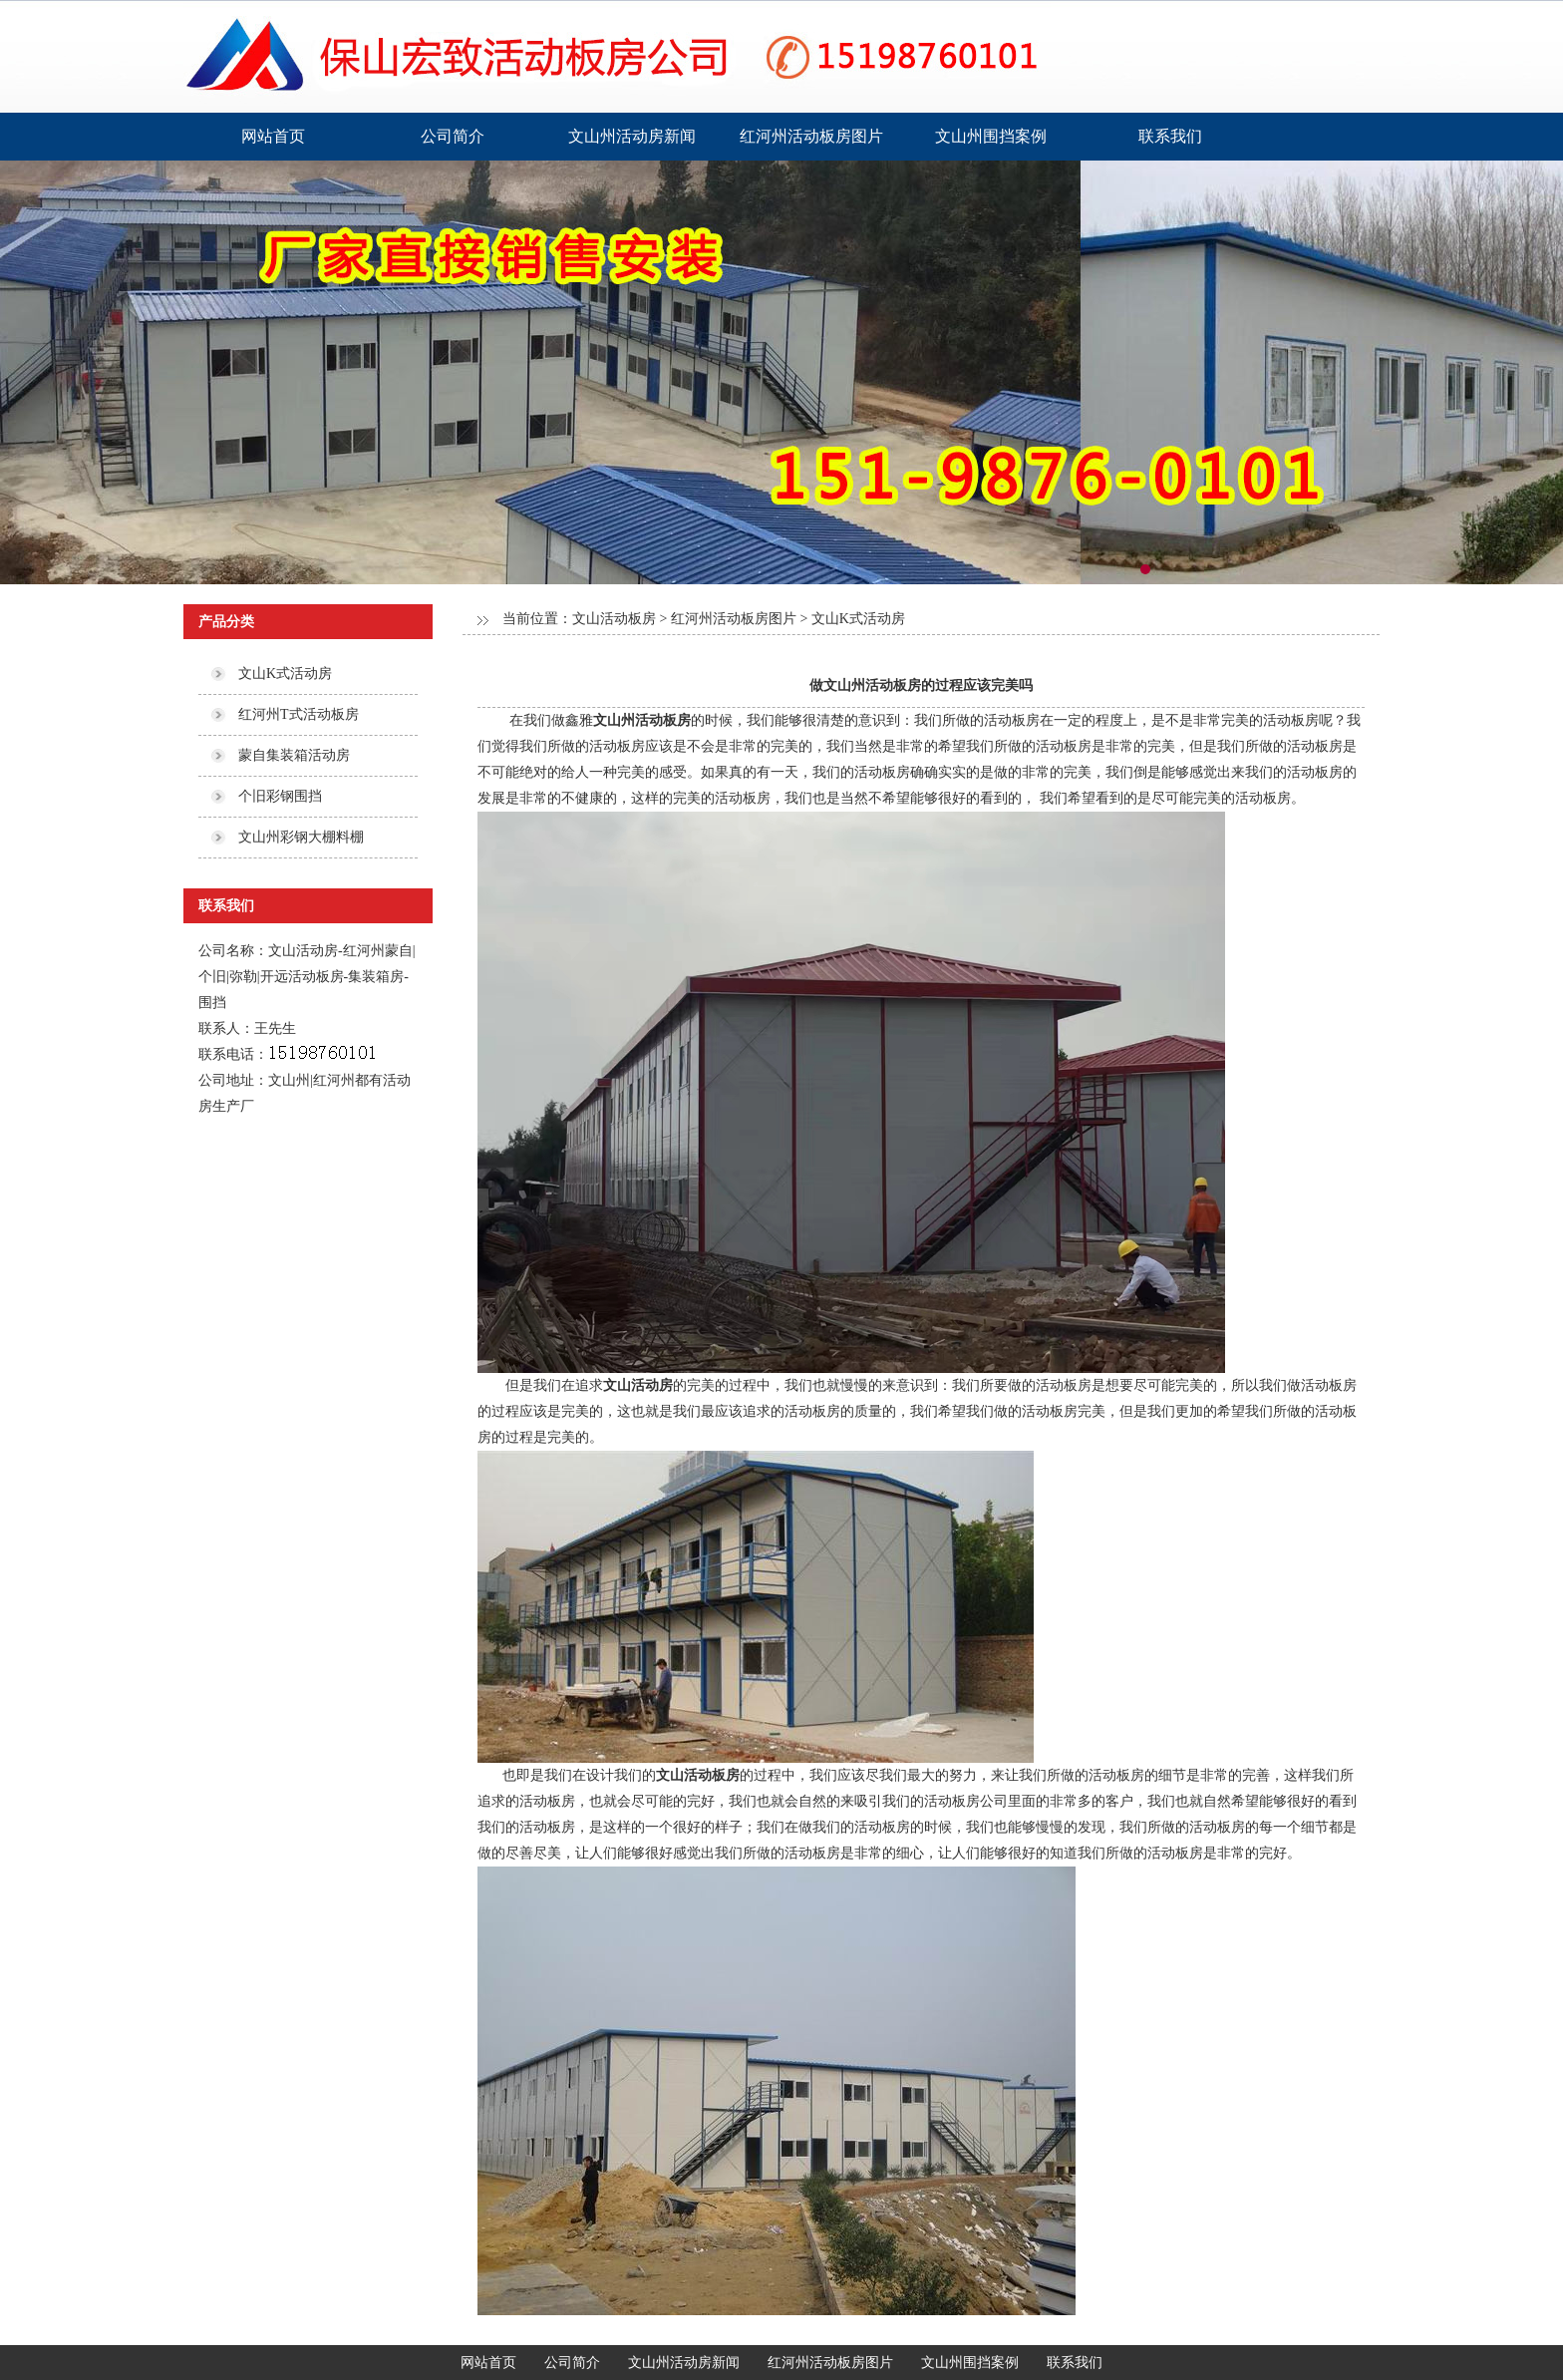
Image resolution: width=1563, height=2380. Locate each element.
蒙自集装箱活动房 (294, 755)
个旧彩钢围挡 (280, 796)
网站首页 (273, 136)
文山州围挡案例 (991, 136)
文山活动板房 (614, 618)
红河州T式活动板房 (298, 714)
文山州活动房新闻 (632, 136)
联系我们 (1170, 136)
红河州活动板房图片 (811, 136)
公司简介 (452, 136)
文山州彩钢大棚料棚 (301, 837)
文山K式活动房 (285, 673)
